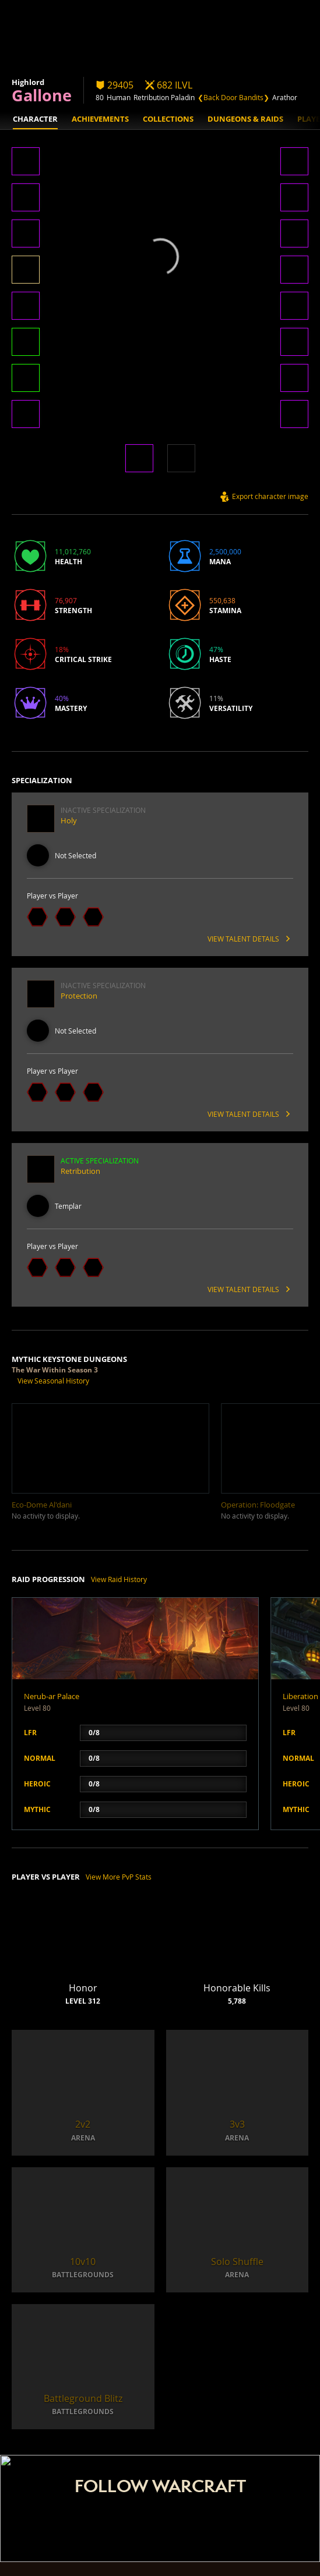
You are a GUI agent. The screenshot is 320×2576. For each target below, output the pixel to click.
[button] (26, 162)
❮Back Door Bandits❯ (233, 97)
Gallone (42, 95)
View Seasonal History (53, 1380)
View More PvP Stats (119, 1876)
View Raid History (119, 1579)
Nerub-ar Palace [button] (51, 1696)
